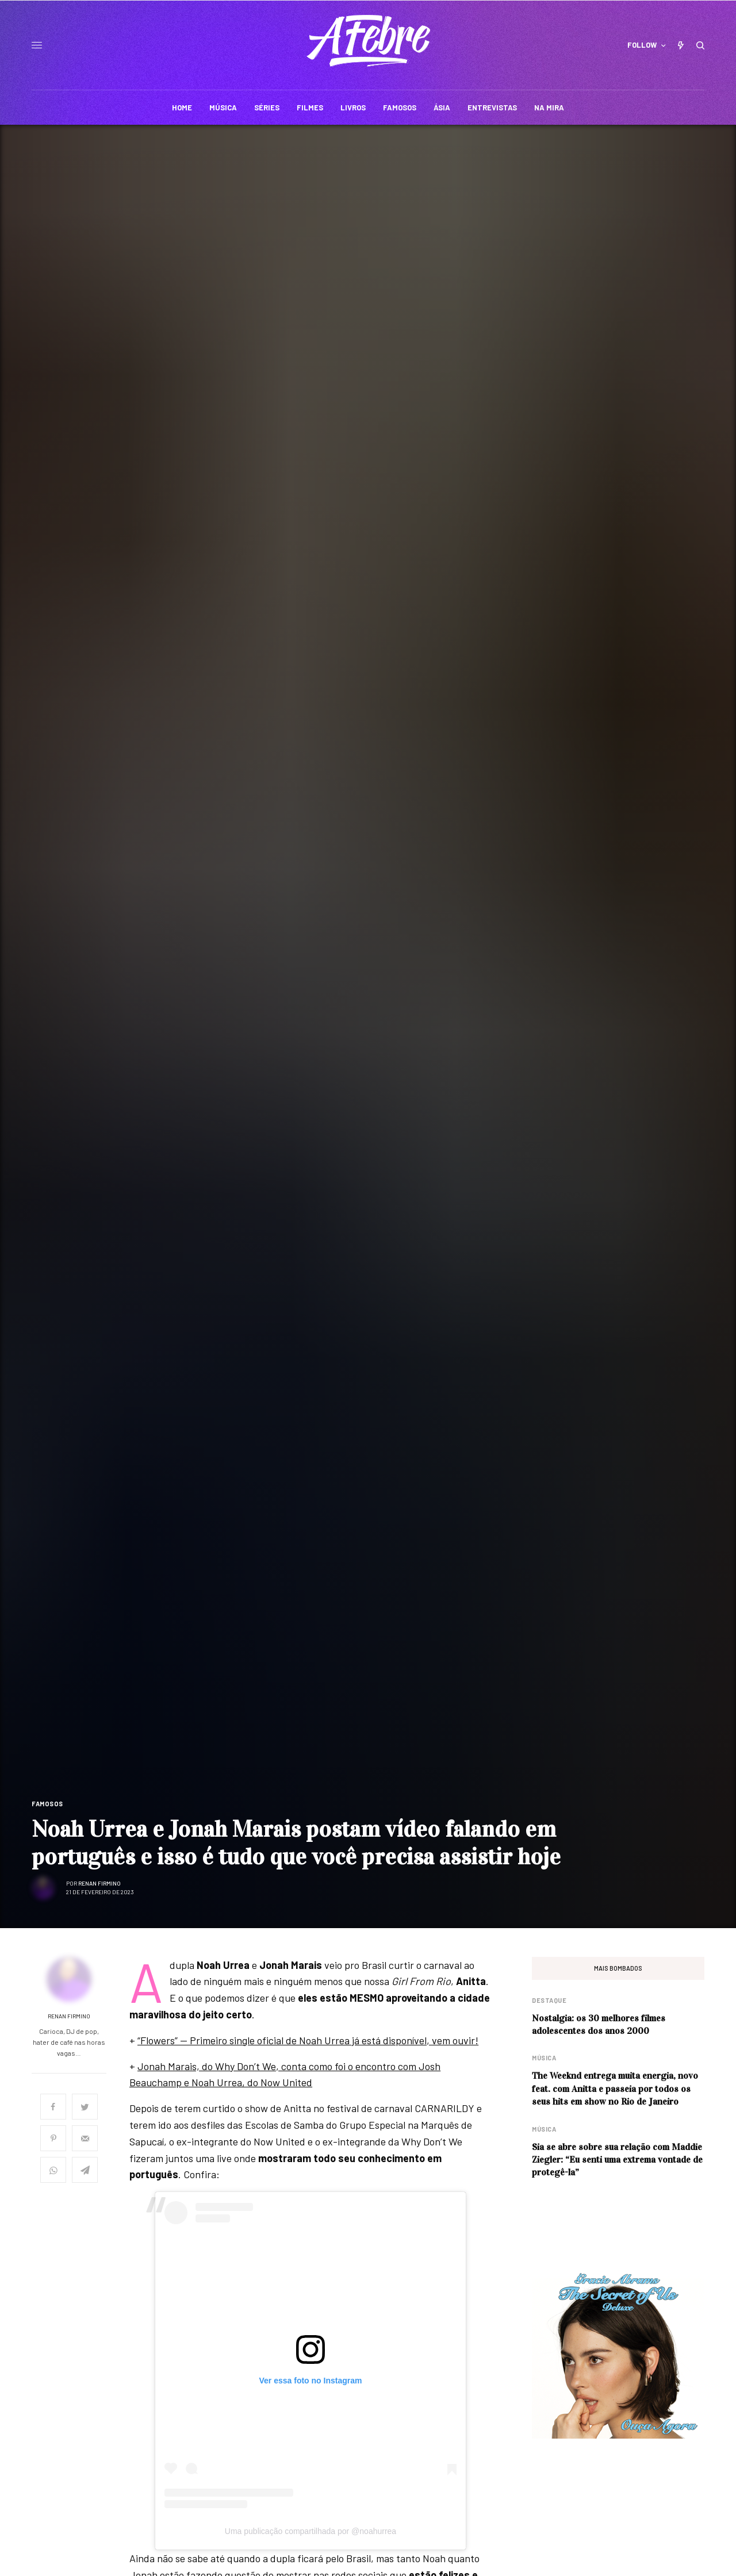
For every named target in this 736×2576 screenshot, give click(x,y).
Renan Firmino (99, 1883)
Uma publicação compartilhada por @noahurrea (310, 2531)
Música (544, 2057)
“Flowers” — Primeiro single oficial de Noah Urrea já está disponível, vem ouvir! (307, 2040)
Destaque (549, 2000)
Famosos (47, 1803)
